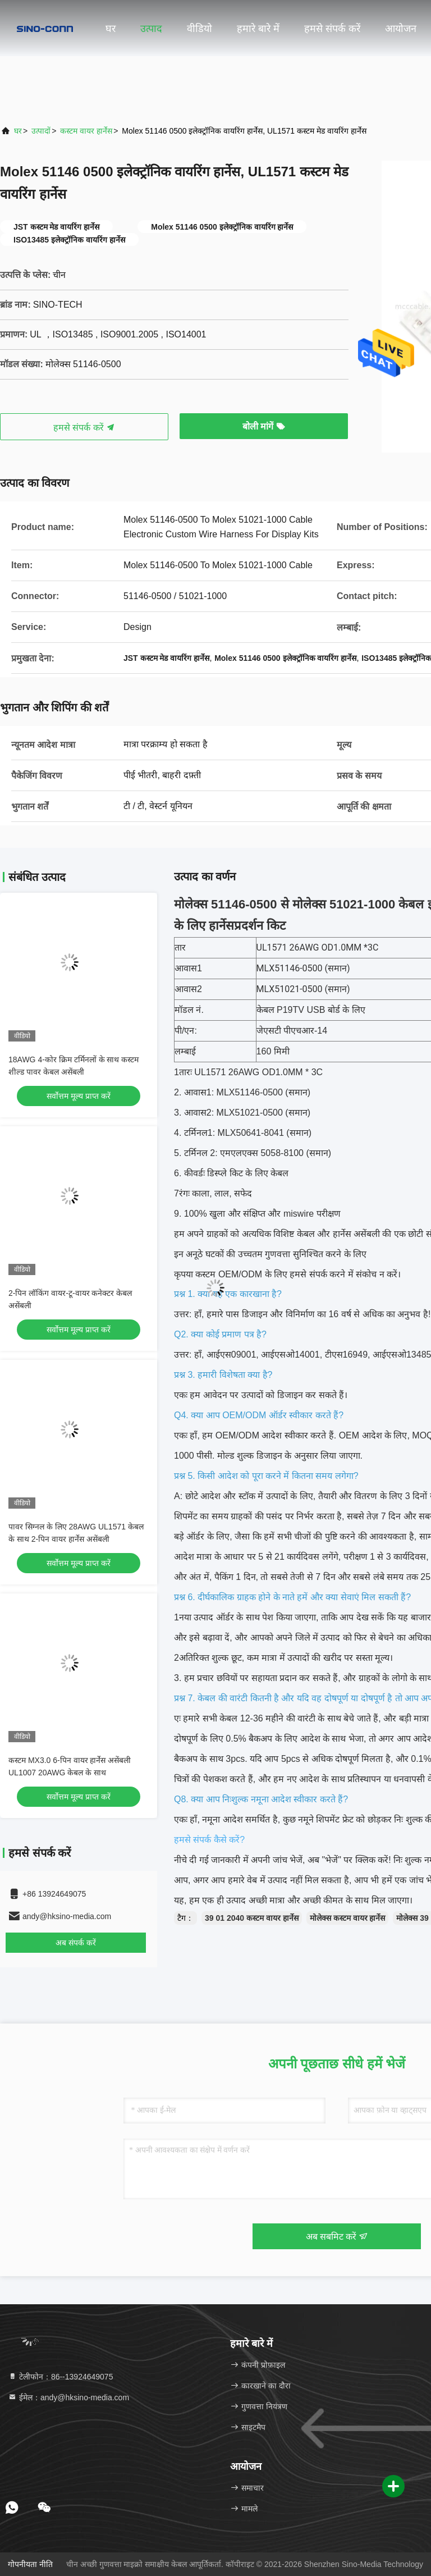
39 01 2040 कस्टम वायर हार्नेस (252, 1917)
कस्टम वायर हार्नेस (86, 130)
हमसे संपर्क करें (332, 28)
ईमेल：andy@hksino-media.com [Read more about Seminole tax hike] (68, 2397)
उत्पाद (151, 28)
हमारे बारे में (258, 28)
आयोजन (400, 28)
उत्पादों (41, 130)
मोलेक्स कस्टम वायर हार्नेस (348, 1917)
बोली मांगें (263, 426)
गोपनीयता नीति (30, 2564)
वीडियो (199, 28)
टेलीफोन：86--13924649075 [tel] (60, 2376)
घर (111, 28)
